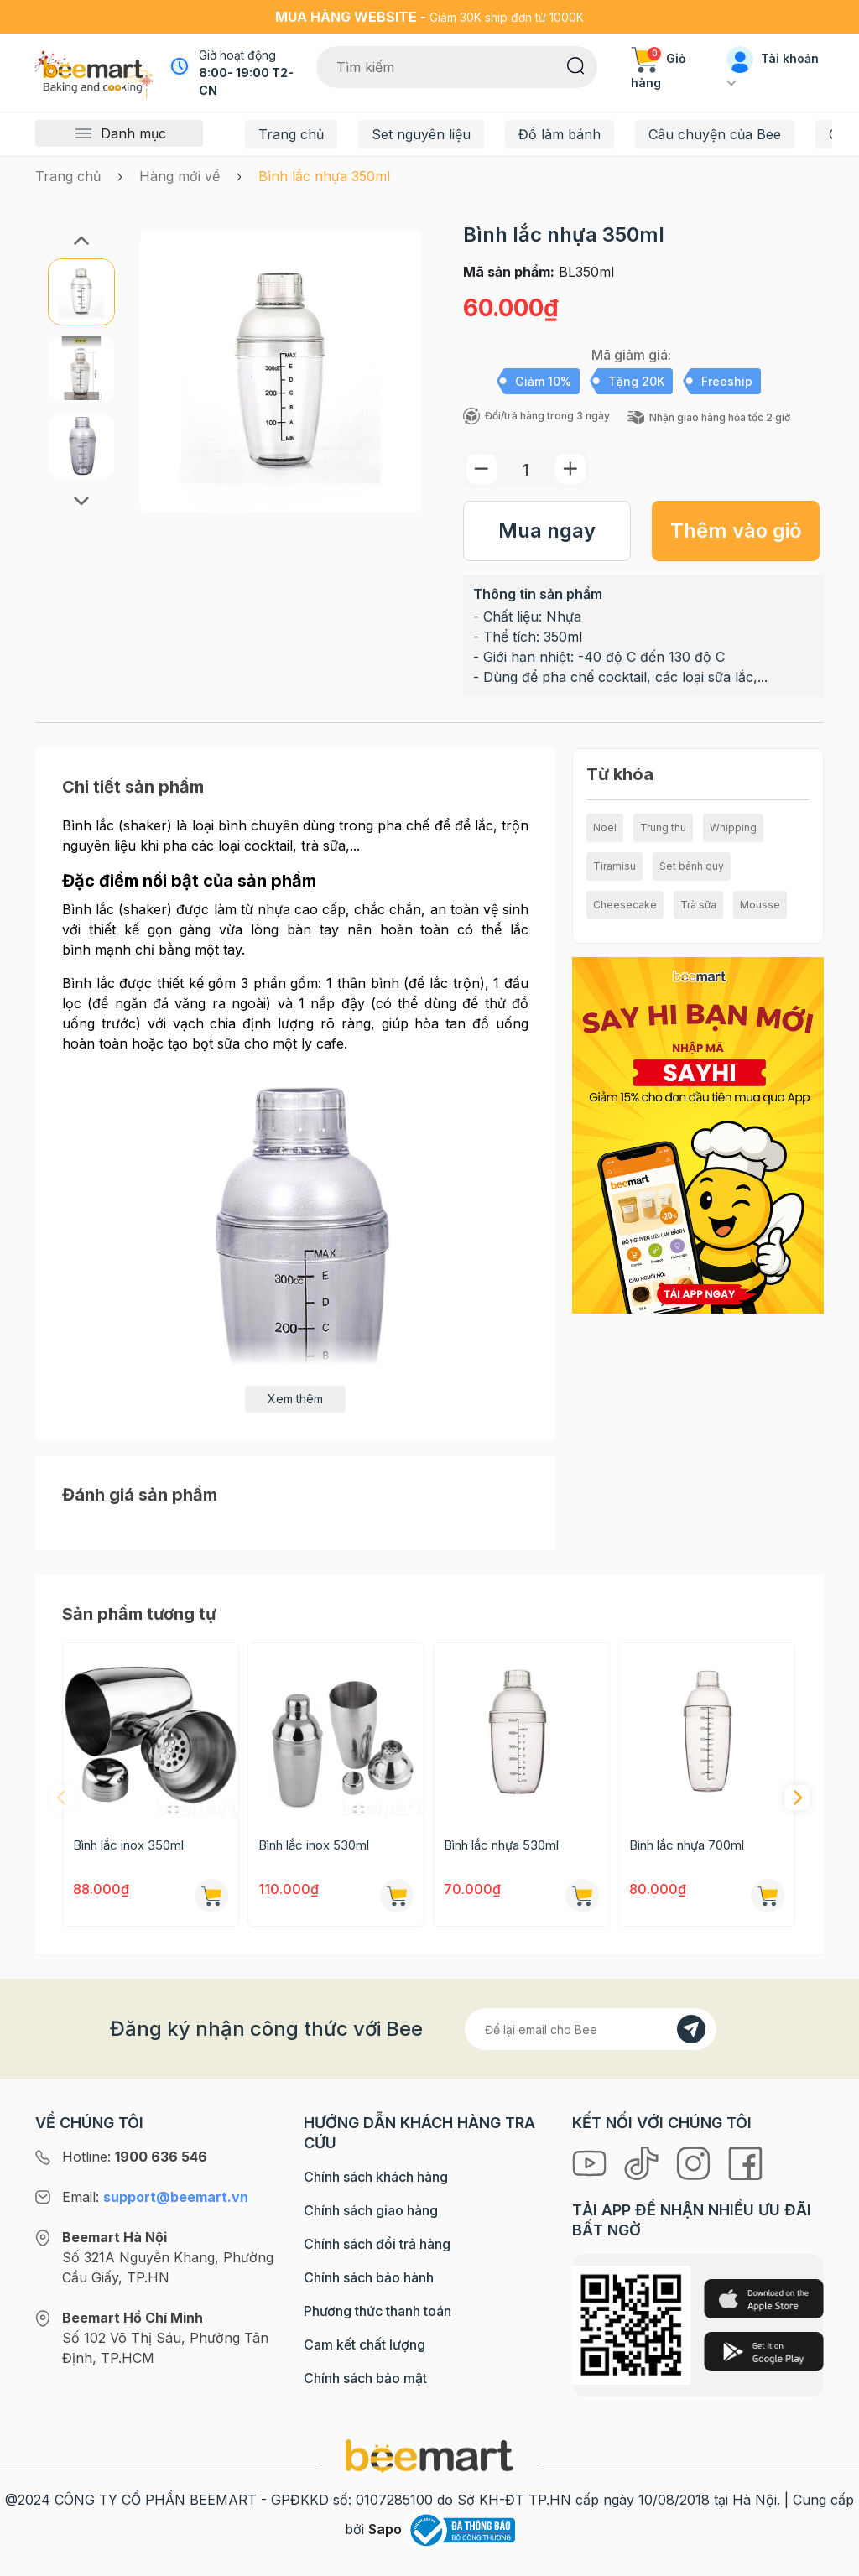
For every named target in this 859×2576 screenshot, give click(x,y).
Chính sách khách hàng (376, 2176)
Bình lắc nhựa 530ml (501, 1845)
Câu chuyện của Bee (714, 134)
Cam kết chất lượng (364, 2344)
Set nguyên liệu (421, 134)
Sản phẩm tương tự (139, 1614)
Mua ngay (547, 530)
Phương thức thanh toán (377, 2311)
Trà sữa (698, 904)
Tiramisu (614, 866)
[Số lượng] (526, 469)
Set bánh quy (691, 866)
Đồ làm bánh (559, 134)
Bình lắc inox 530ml (313, 1845)
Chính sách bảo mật (365, 2378)
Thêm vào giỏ (736, 530)
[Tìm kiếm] (576, 65)
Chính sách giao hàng (371, 2210)
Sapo (385, 2529)
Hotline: (134, 2156)
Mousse (760, 904)
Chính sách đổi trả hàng (377, 2243)
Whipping (733, 827)
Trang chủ (291, 134)
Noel (605, 827)
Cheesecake (625, 904)
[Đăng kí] (691, 2029)
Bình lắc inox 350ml (128, 1845)
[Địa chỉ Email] (590, 2029)
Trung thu (663, 827)
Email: (155, 2196)
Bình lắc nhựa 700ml (686, 1845)
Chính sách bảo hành (369, 2277)
